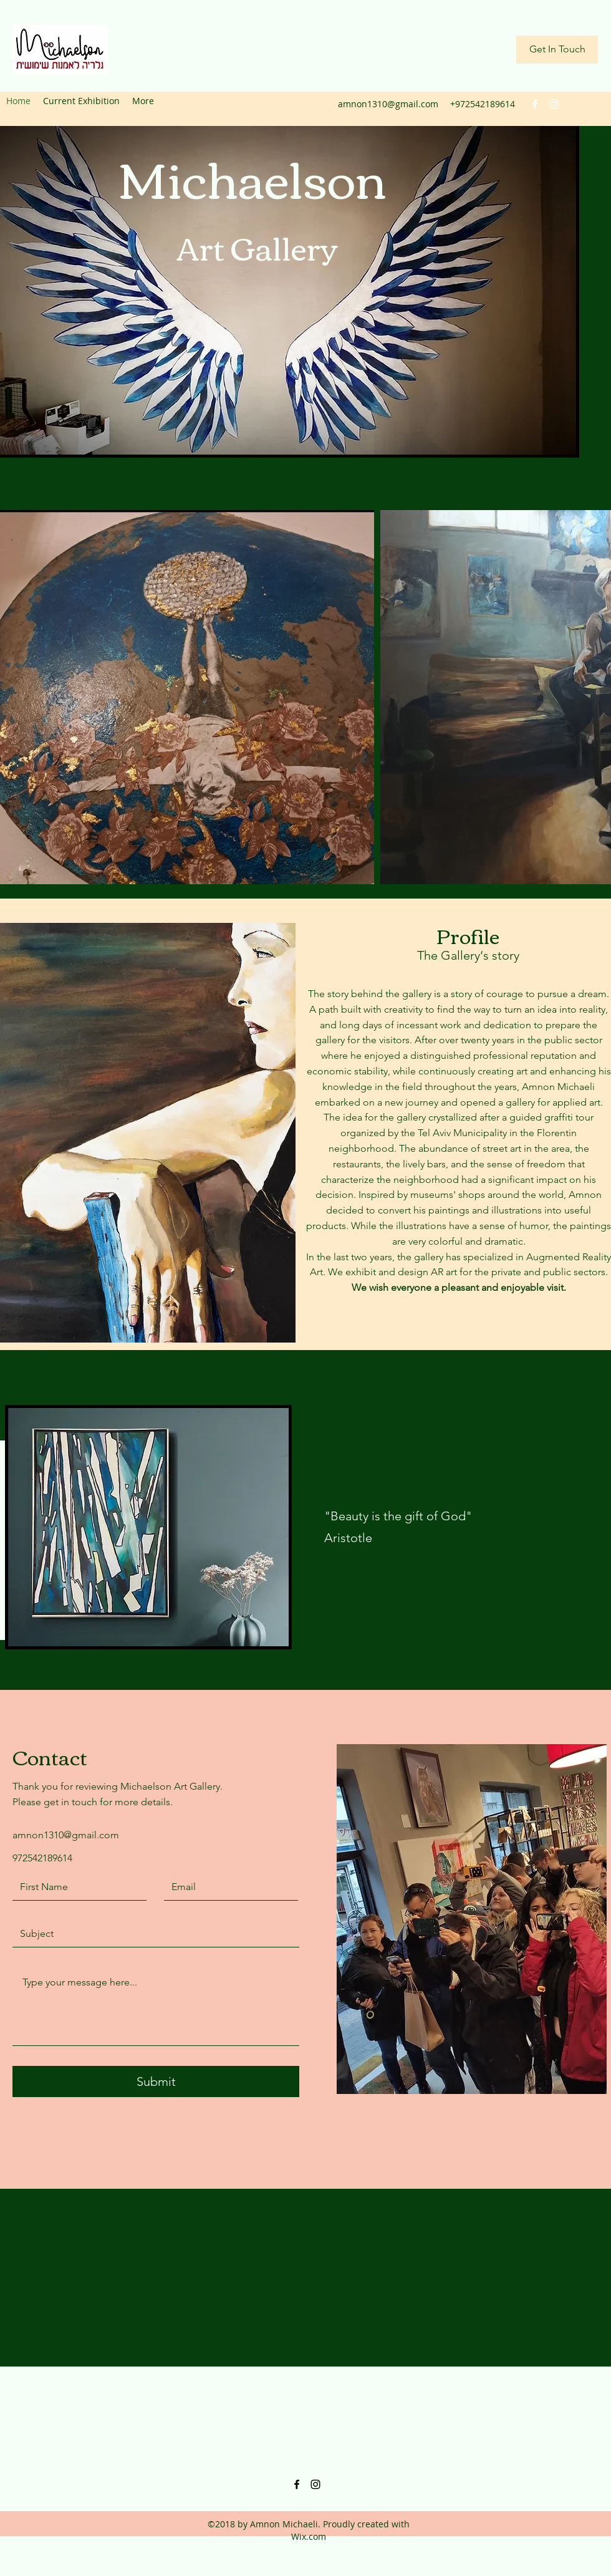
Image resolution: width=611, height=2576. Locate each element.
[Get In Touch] (557, 50)
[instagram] (553, 104)
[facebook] (535, 104)
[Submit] (155, 2081)
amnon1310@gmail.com (388, 104)
